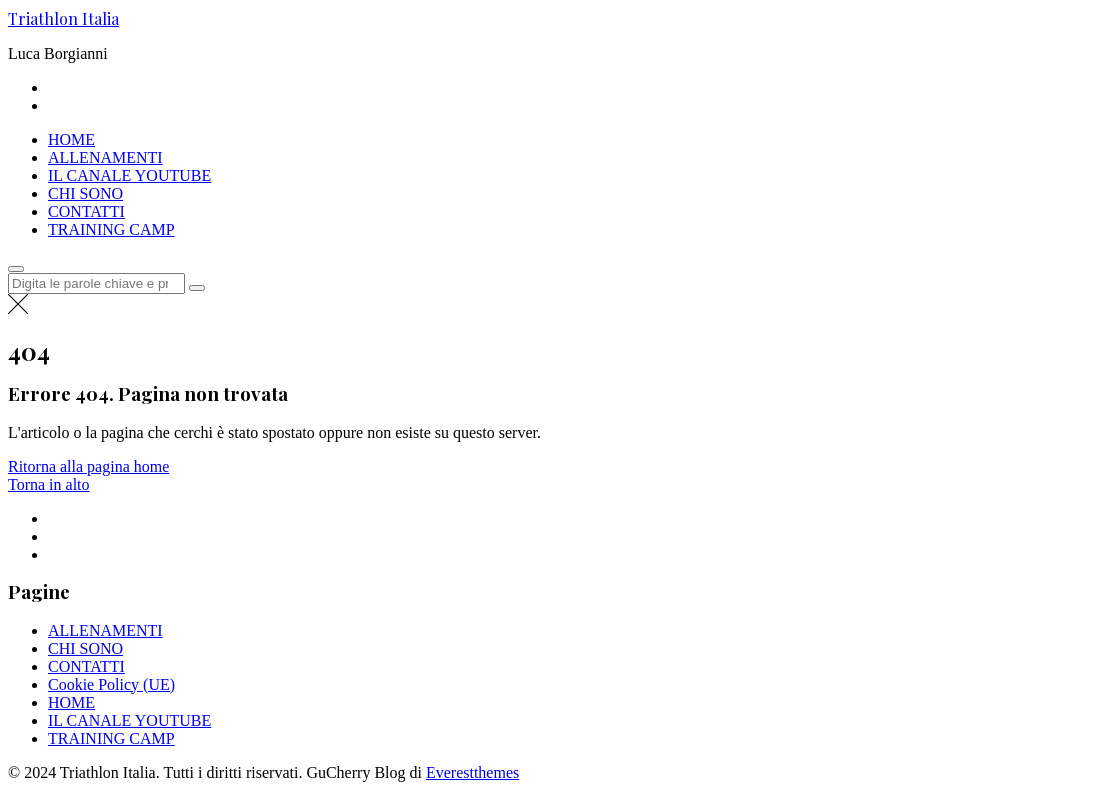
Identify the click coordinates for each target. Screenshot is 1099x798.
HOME (71, 139)
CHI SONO (85, 193)
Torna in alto (49, 484)
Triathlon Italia (63, 18)
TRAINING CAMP (111, 229)
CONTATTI (86, 211)
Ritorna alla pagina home (88, 466)
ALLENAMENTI (105, 157)
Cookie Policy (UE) (111, 684)
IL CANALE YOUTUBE (129, 175)
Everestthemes (472, 772)
